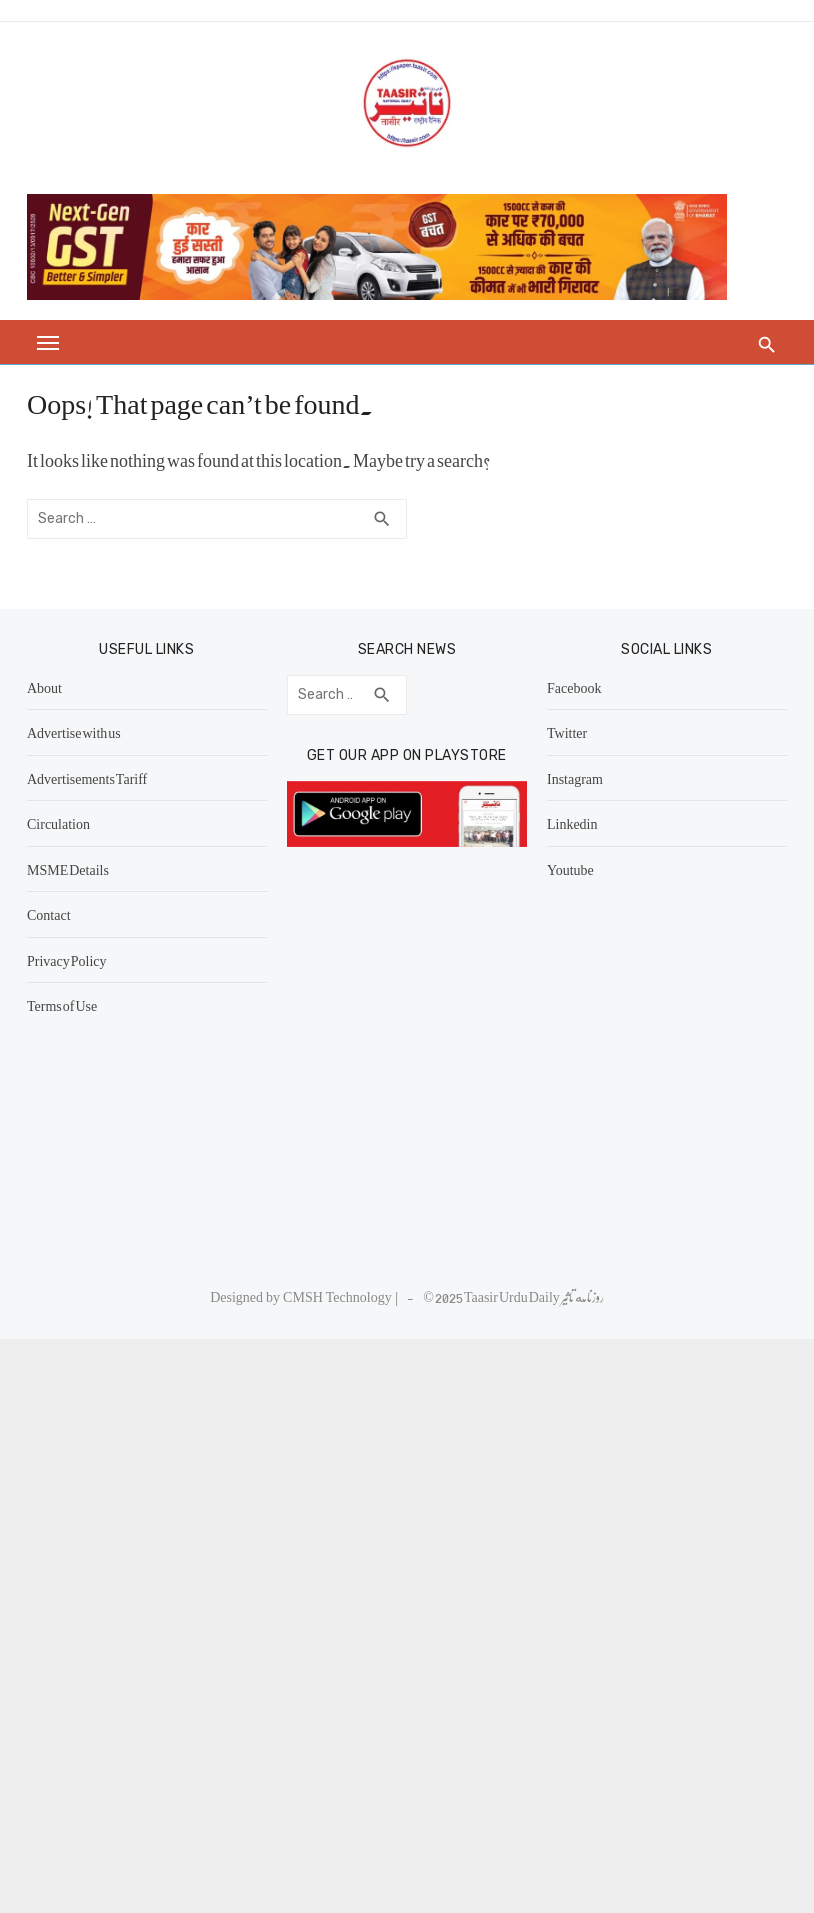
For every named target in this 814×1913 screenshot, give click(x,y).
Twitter (564, 732)
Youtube (567, 869)
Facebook (571, 687)
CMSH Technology (339, 1296)
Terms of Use (71, 1005)
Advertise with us (83, 732)
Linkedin (569, 823)
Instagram (572, 778)
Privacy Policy (76, 960)
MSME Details (77, 869)
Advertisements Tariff (96, 778)
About (53, 687)
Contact (58, 914)
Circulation (67, 823)
